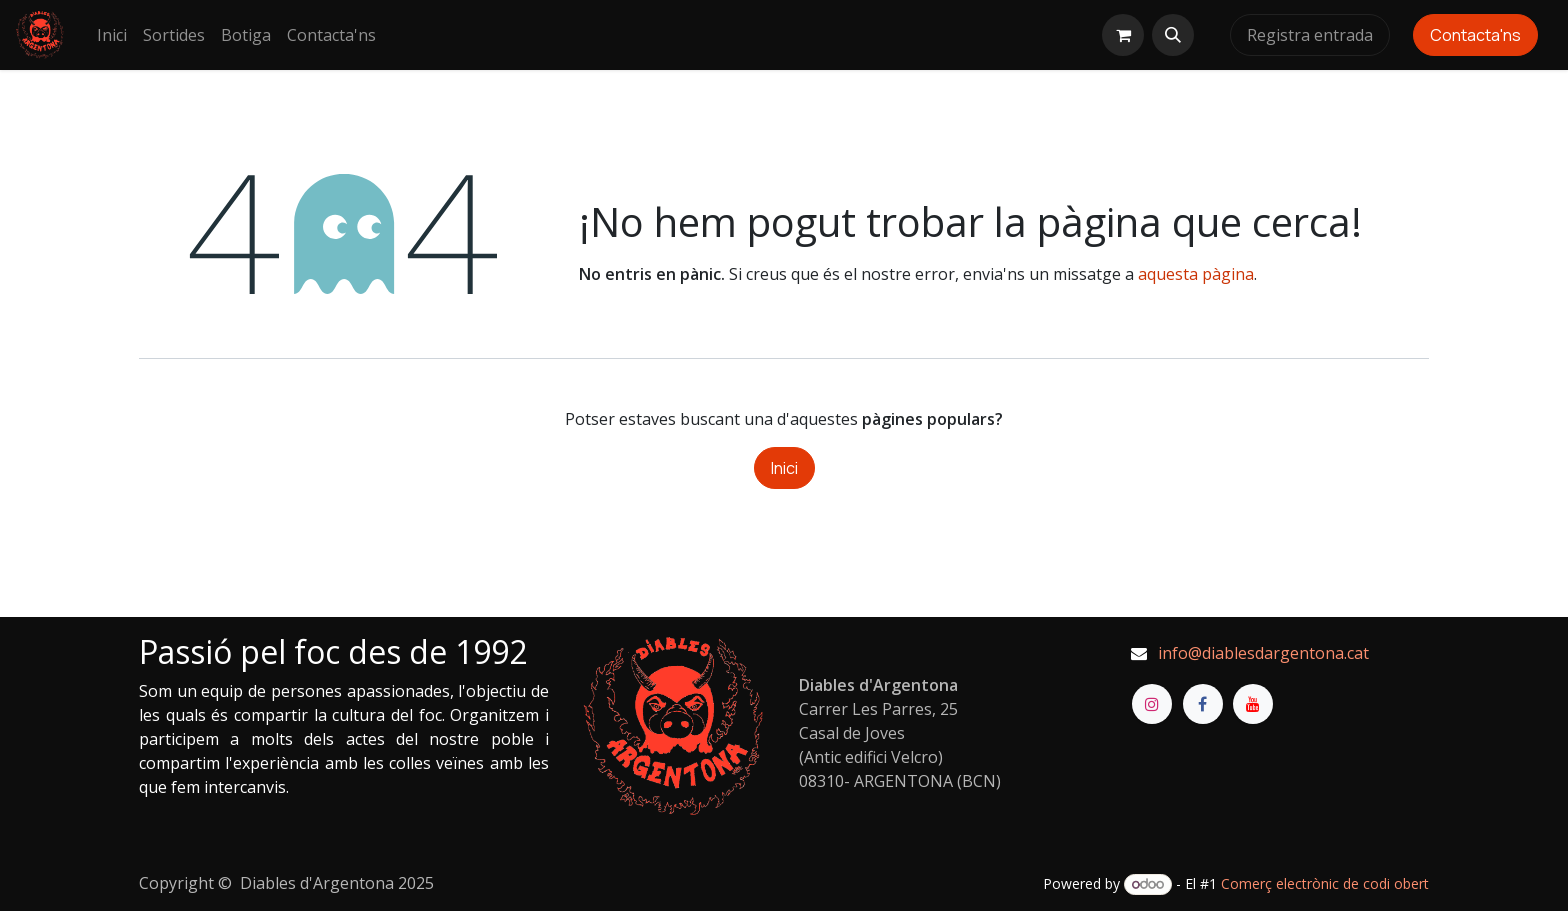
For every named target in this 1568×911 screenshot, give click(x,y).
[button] (1173, 35)
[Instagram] (1152, 704)
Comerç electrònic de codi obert (1325, 883)
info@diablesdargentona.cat (1263, 653)
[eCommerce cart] (1123, 35)
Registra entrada (1310, 35)
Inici (784, 468)
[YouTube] (1253, 704)
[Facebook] (1203, 704)
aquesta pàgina (1196, 274)
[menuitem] (112, 35)
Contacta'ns (1475, 35)
